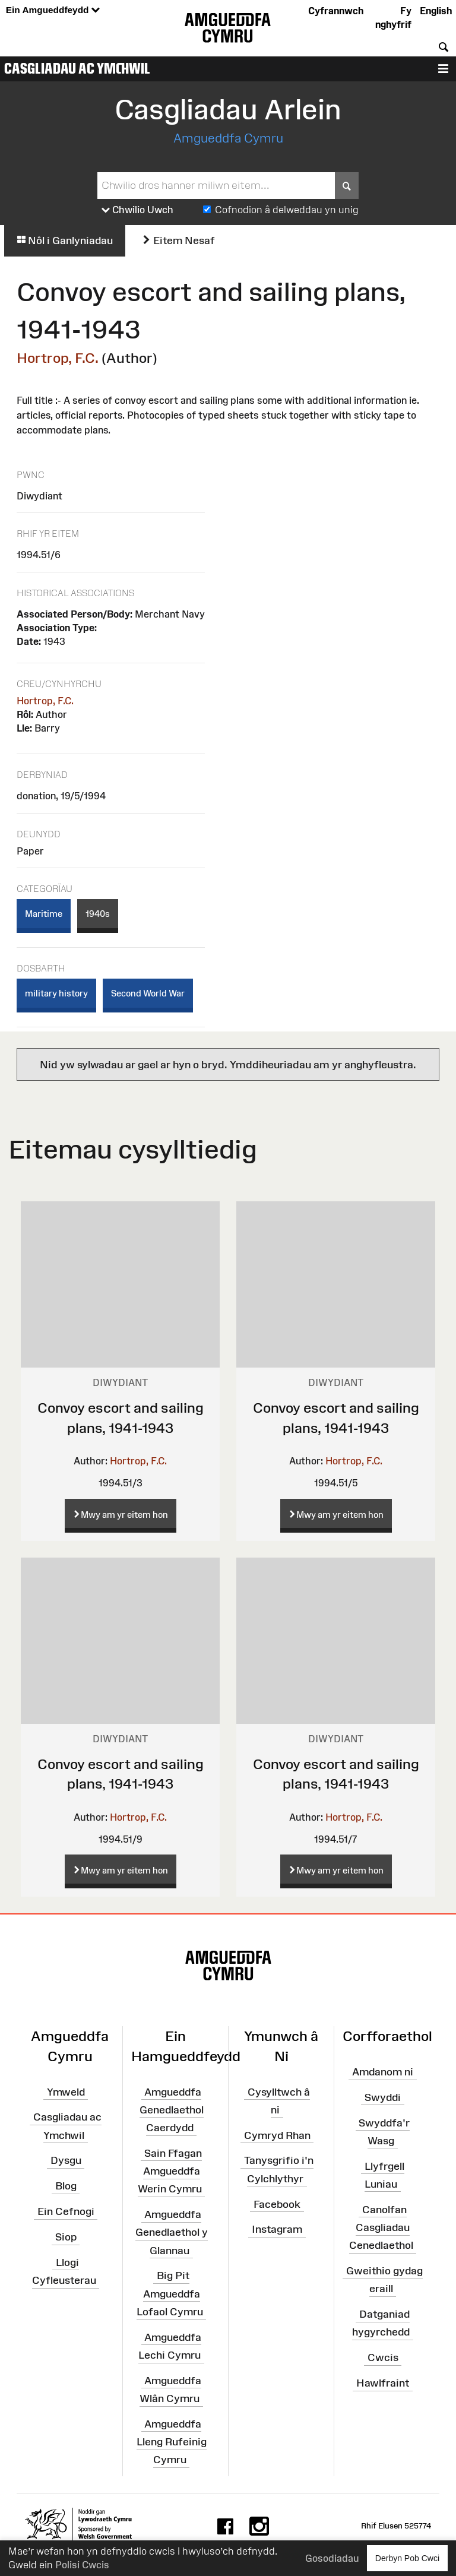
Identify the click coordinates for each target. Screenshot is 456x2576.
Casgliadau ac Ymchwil (77, 68)
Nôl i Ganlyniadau (65, 240)
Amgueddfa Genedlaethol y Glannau (171, 2232)
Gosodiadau (332, 2558)
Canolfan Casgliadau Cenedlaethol (381, 2227)
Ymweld (66, 2091)
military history (56, 993)
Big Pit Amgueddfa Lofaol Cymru (170, 2293)
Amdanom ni (382, 2072)
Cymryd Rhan (277, 2135)
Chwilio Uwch (137, 210)
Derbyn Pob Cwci (407, 2558)
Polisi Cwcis (82, 2564)
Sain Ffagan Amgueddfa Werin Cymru (170, 2171)
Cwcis (383, 2357)
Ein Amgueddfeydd (53, 10)
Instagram (277, 2229)
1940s (98, 914)
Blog (66, 2186)
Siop (66, 2237)
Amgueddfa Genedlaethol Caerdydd (172, 2109)
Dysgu (65, 2160)
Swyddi (383, 2097)
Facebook (277, 2204)
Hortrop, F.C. (58, 358)
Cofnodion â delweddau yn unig (287, 209)
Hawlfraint (382, 2383)
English (436, 10)
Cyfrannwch (335, 10)
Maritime (43, 914)
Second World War (148, 993)
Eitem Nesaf (178, 240)
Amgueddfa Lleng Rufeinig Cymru (172, 2442)
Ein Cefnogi (65, 2211)
